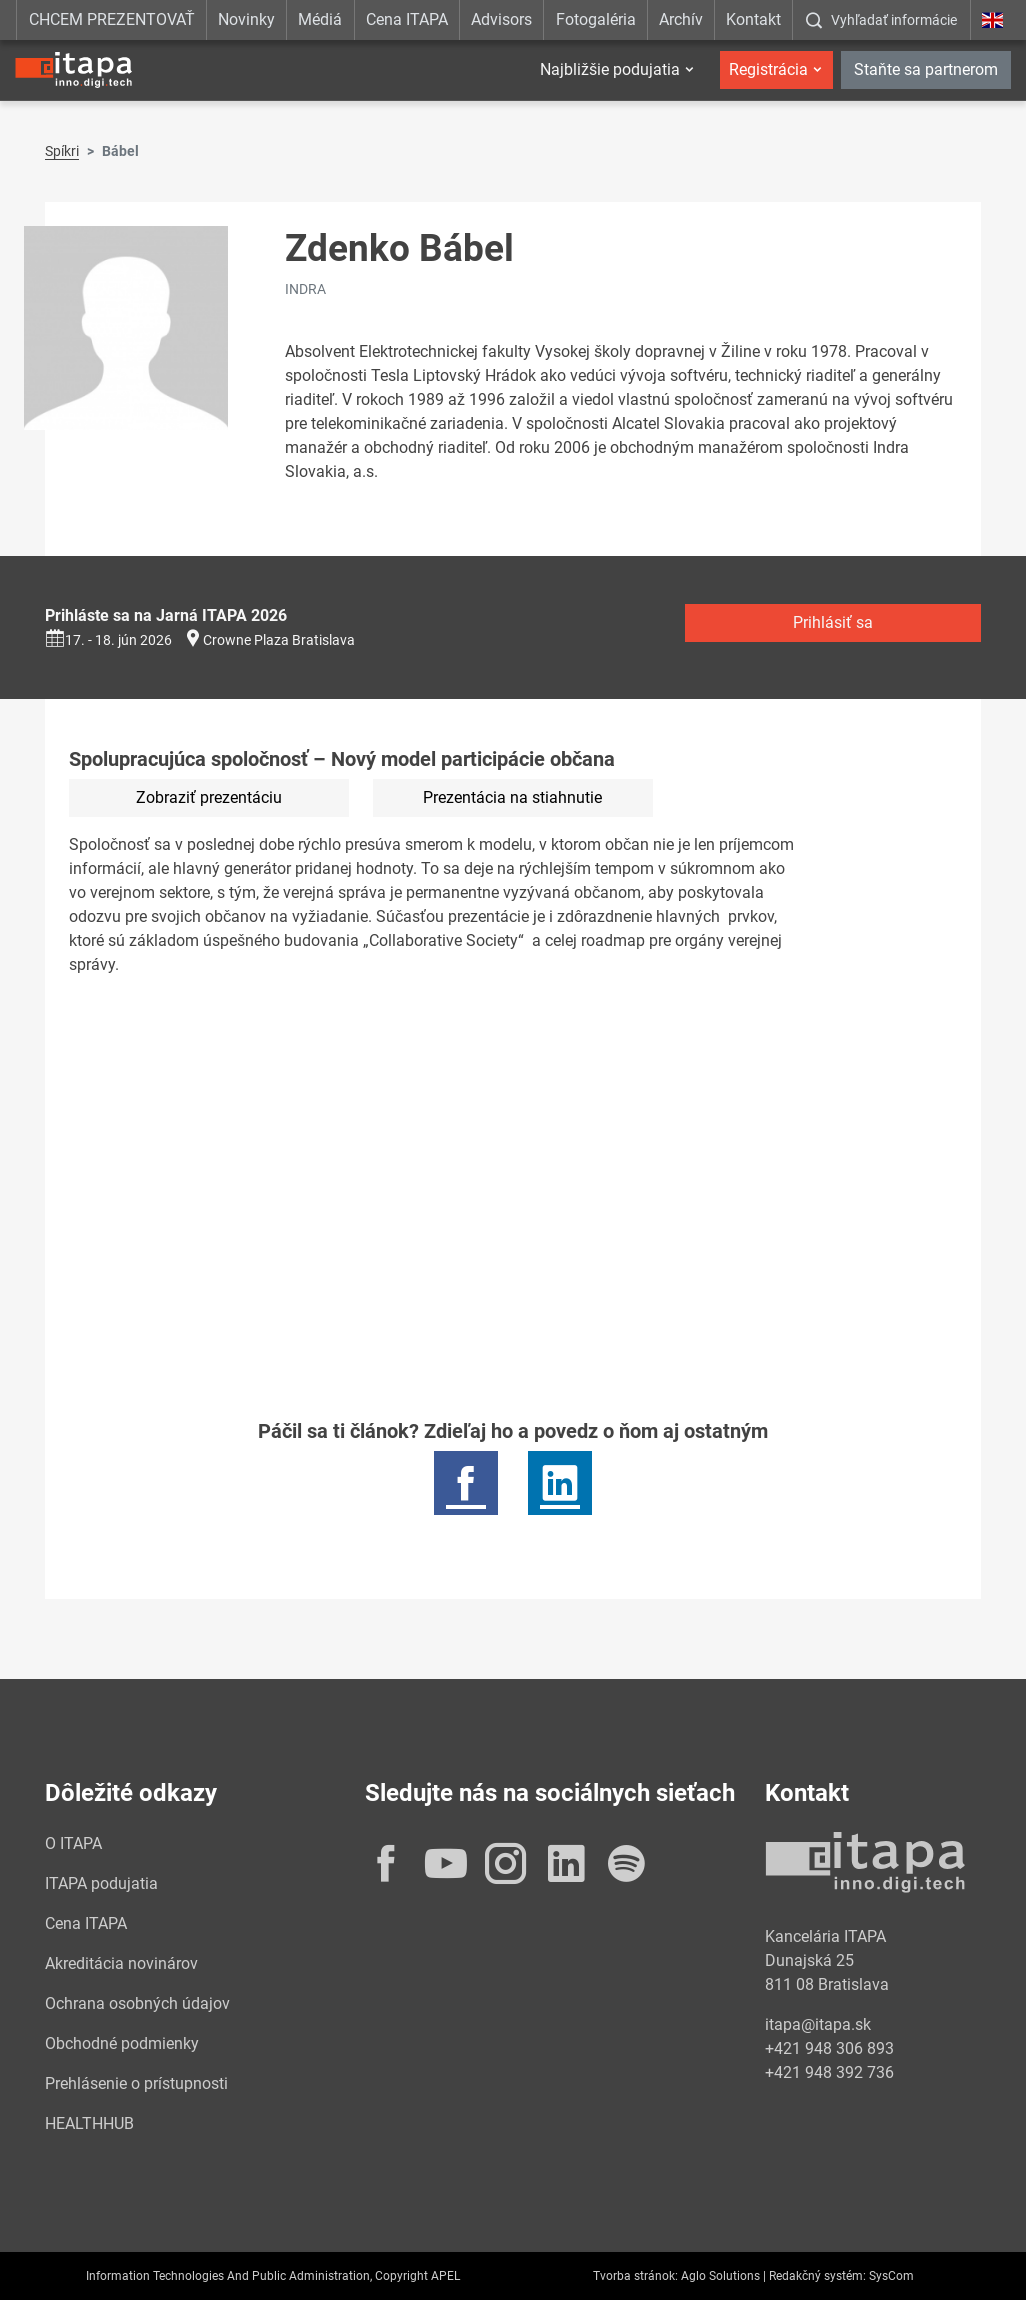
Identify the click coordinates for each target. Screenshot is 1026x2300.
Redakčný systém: (817, 2276)
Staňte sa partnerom (926, 69)
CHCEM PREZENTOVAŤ (112, 19)
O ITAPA (73, 1843)
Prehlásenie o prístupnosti (136, 2083)
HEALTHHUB (89, 2123)
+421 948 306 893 (829, 2048)
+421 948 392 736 (829, 2072)
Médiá (320, 19)
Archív (681, 19)
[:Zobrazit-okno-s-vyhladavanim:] (881, 20)
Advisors (501, 19)
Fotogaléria (596, 19)
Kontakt (753, 19)
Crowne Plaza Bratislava (279, 640)
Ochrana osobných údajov (137, 2003)
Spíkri (62, 151)
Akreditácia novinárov (121, 1963)
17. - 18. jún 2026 (108, 640)
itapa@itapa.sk (818, 2024)
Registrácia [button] (768, 69)
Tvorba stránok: (635, 2276)
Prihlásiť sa (833, 622)
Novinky (246, 19)
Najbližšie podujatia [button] (610, 69)
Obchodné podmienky (122, 2043)
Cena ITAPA (407, 19)
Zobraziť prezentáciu (209, 797)
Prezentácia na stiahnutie (512, 797)
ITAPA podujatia (101, 1883)
